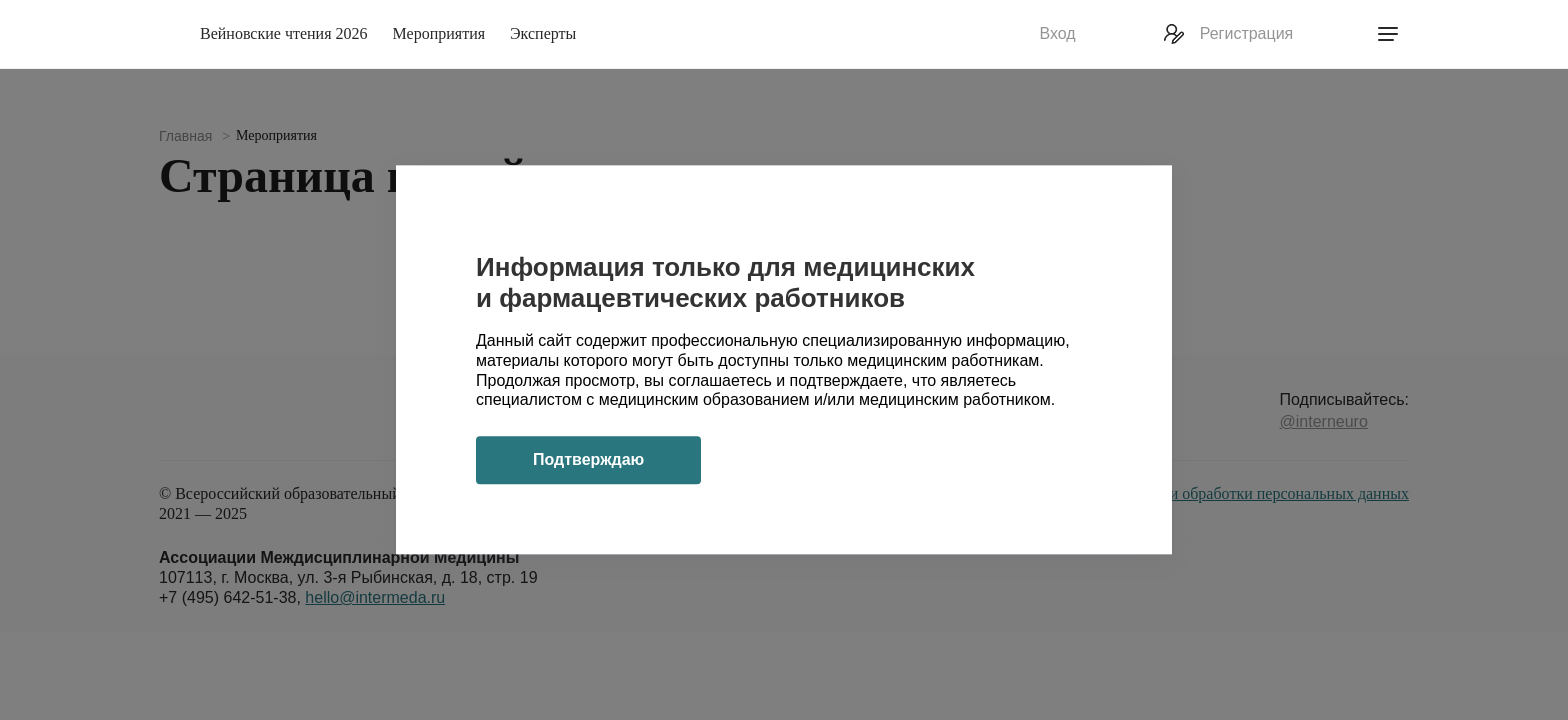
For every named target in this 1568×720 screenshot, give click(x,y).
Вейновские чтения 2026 (284, 33)
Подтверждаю (588, 460)
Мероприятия (439, 33)
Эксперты (543, 33)
